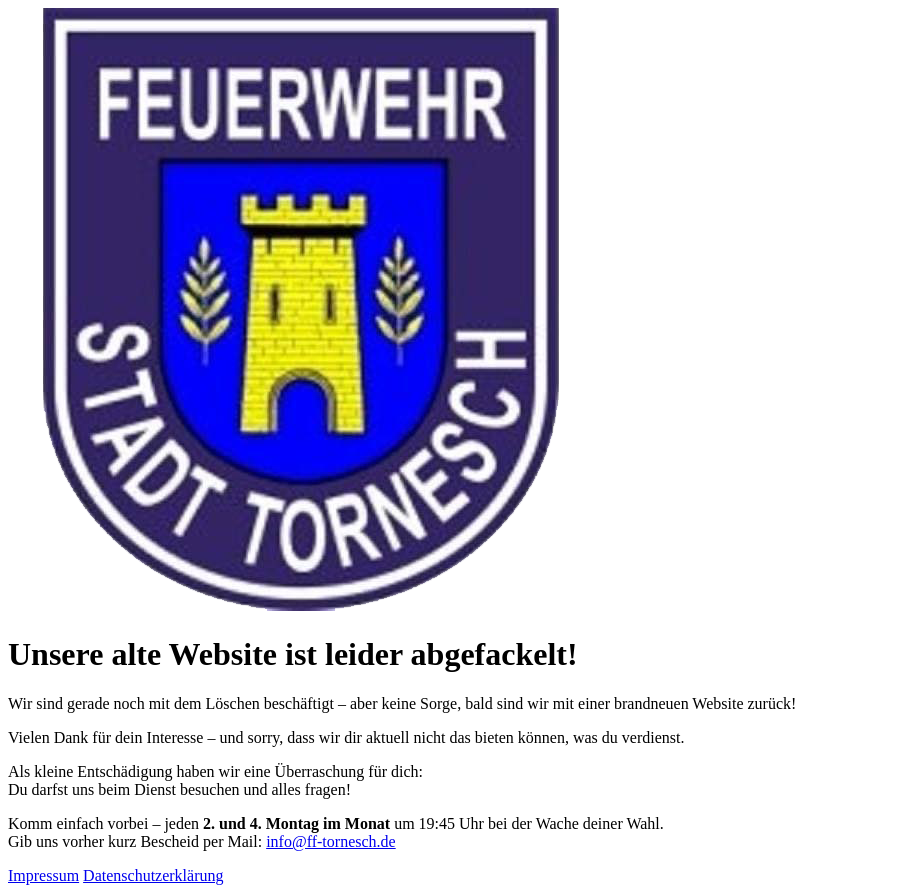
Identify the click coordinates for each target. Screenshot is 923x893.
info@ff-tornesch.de (331, 841)
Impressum (43, 875)
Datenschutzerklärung (153, 875)
